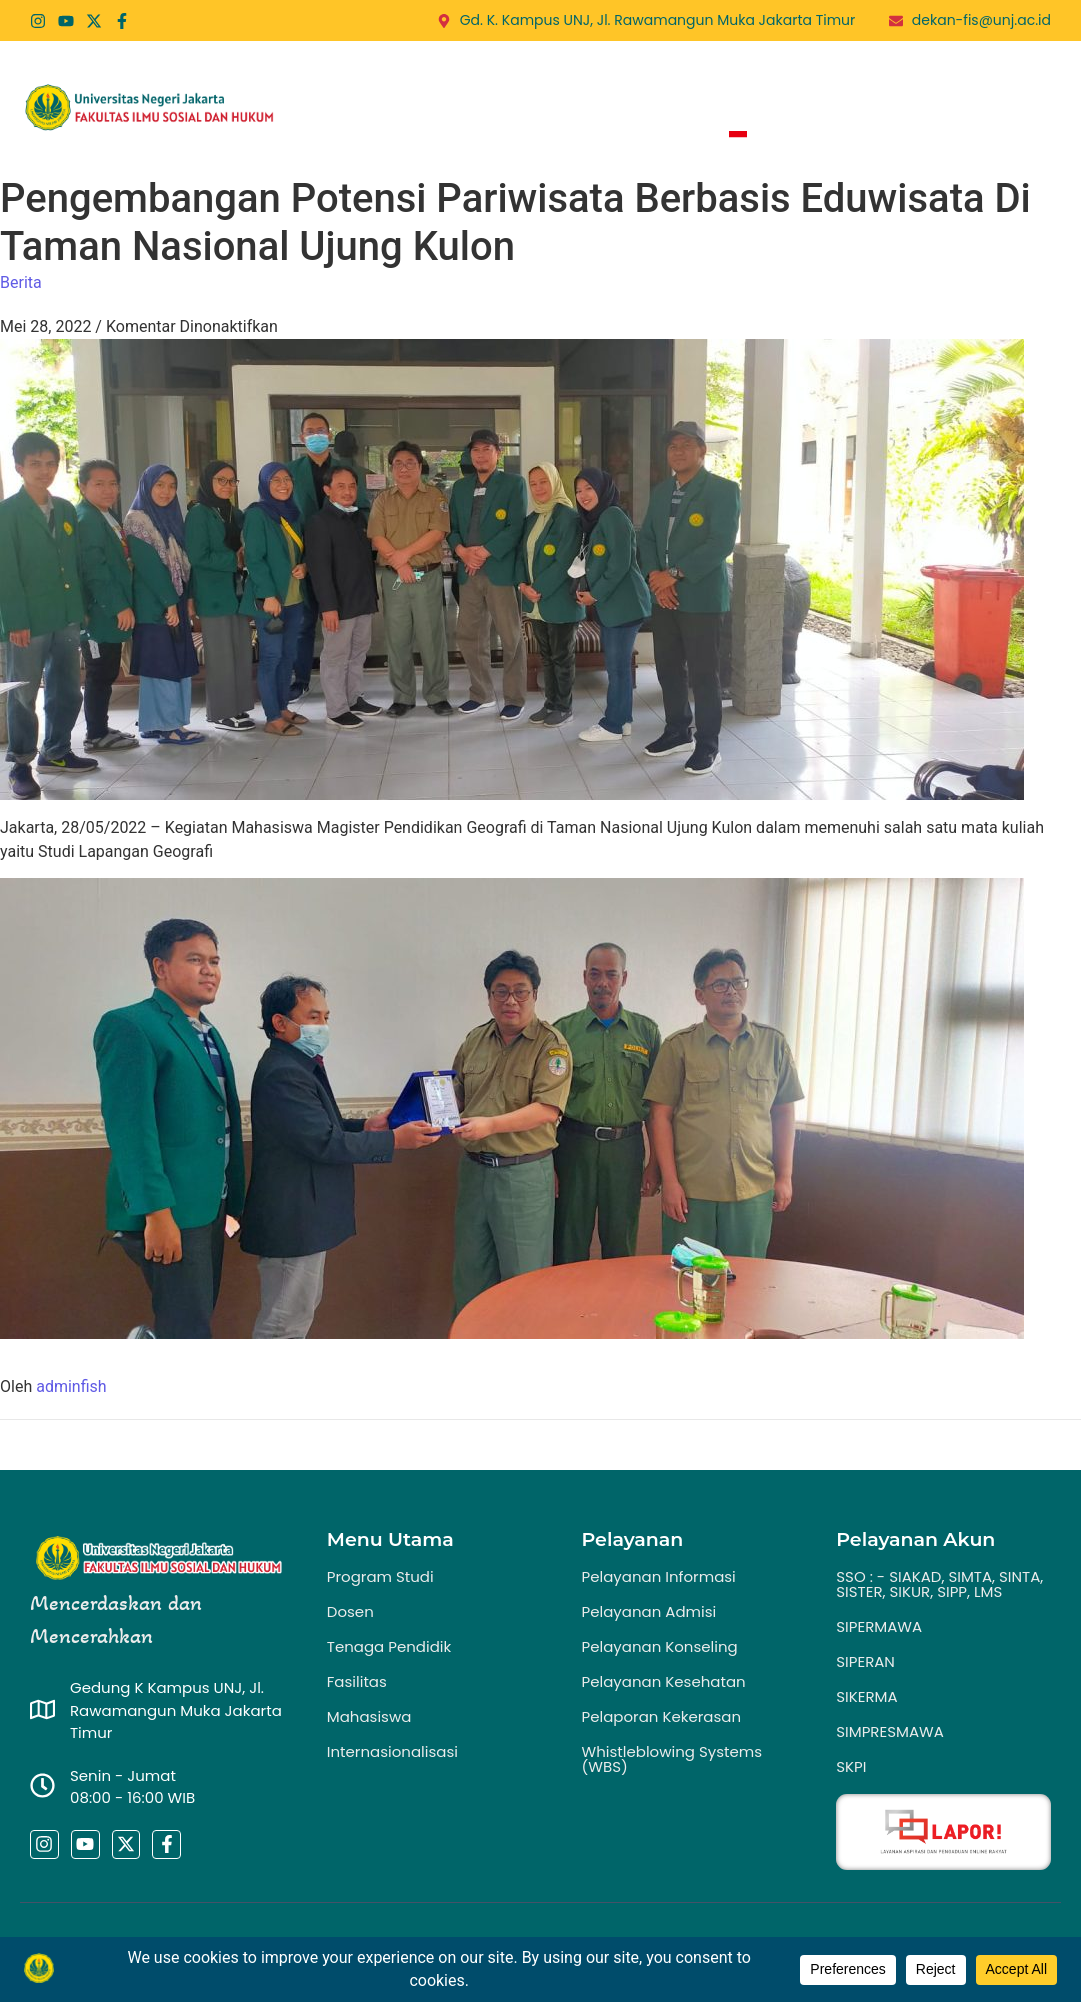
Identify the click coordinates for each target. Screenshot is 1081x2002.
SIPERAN (865, 1661)
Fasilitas (357, 1681)
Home (388, 80)
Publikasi (917, 80)
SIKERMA (866, 1696)
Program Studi (595, 80)
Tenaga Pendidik (389, 1646)
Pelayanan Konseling (660, 1646)
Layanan (724, 80)
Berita (814, 80)
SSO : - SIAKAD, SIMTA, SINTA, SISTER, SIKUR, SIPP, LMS (939, 1584)
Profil (476, 80)
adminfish (71, 1386)
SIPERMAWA (879, 1626)
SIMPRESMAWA (890, 1731)
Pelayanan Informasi (659, 1576)
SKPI (851, 1766)
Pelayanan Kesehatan (664, 1681)
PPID (1000, 80)
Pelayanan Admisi (649, 1611)
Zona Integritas (625, 137)
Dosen (350, 1611)
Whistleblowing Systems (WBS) (672, 1759)
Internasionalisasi (392, 1751)
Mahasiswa (369, 1716)
